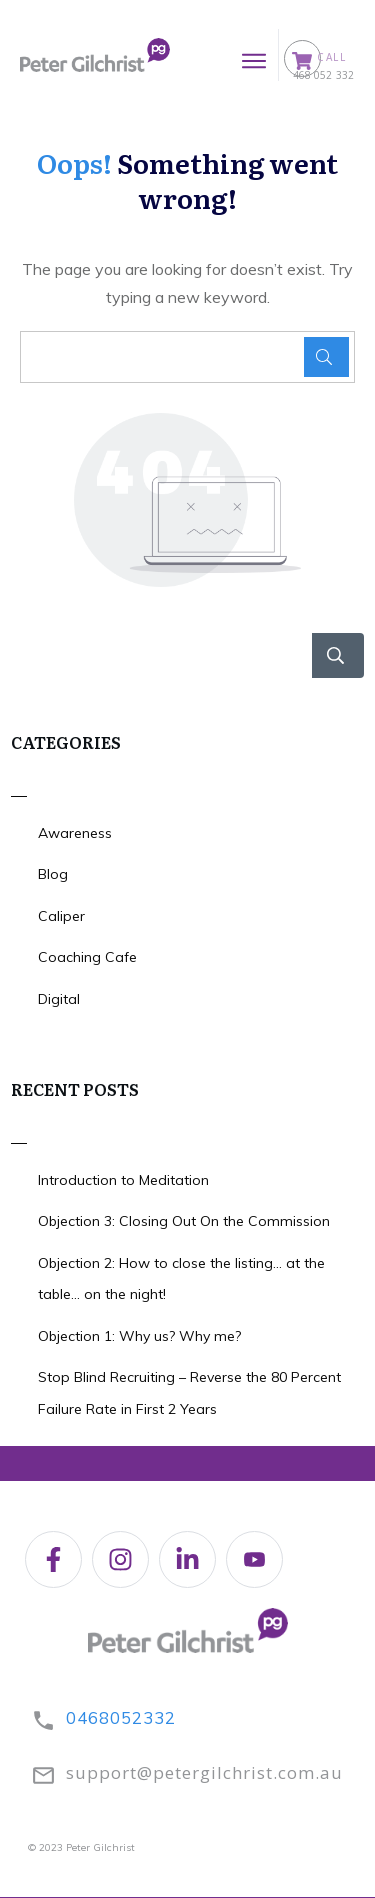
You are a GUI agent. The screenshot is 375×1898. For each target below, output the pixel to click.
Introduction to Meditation (123, 1180)
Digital (59, 999)
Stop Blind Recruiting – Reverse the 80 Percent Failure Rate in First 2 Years (189, 1393)
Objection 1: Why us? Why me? (139, 1336)
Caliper (61, 916)
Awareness (75, 833)
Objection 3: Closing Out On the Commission (184, 1221)
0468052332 (121, 1717)
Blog (53, 874)
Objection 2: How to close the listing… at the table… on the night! (181, 1279)
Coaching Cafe (87, 957)
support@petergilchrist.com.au (204, 1772)
